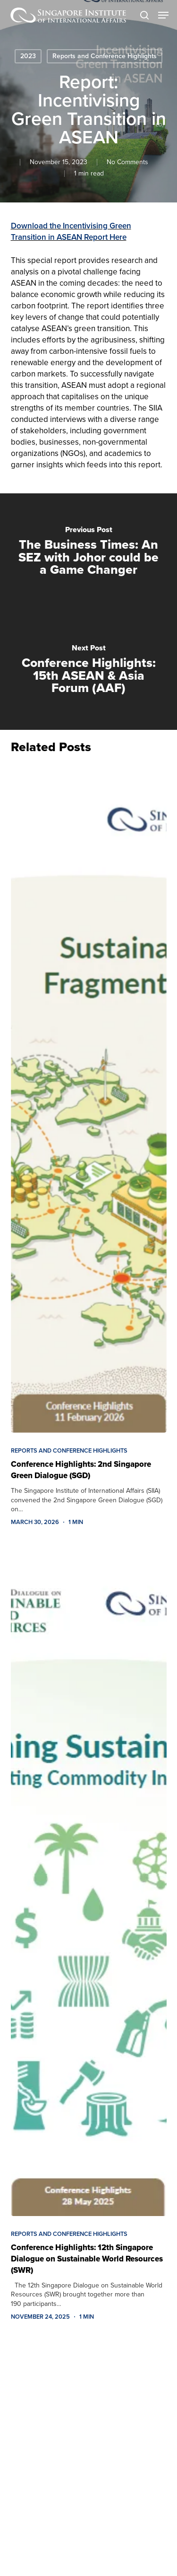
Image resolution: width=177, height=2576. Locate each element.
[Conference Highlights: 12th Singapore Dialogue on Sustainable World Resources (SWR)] (89, 1881)
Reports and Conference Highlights (104, 56)
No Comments (127, 162)
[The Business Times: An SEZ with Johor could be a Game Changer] (88, 552)
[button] (163, 15)
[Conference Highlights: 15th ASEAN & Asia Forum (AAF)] (88, 671)
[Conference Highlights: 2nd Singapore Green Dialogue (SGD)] (89, 1098)
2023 (28, 56)
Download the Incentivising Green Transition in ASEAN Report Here (71, 231)
